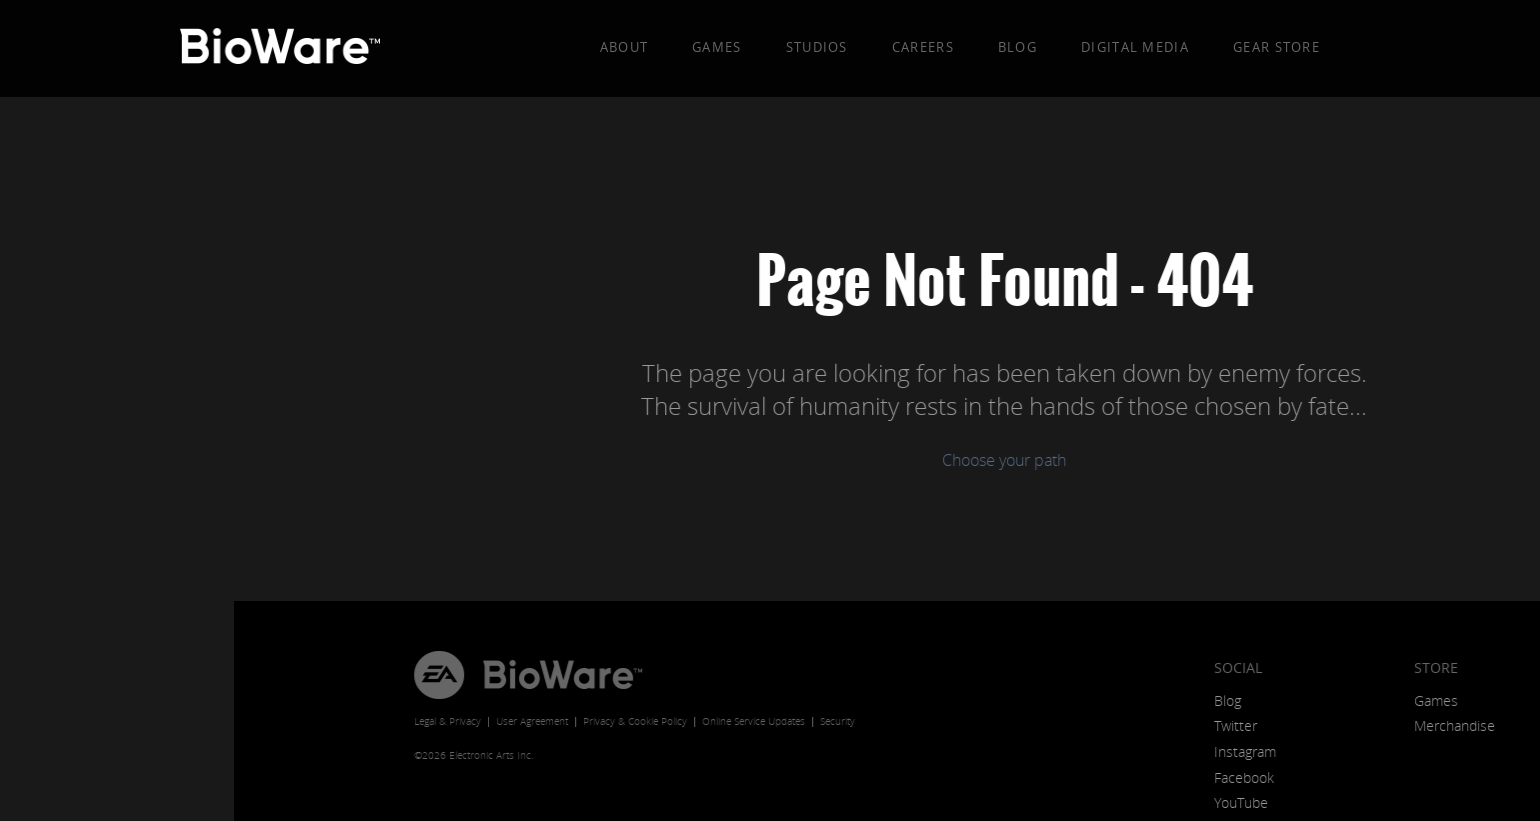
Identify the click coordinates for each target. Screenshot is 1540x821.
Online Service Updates (519, 721)
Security (603, 721)
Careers (923, 47)
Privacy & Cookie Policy (401, 721)
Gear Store (1276, 47)
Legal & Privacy (213, 721)
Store (1202, 667)
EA (205, 675)
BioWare (328, 675)
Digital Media (1135, 47)
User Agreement (298, 721)
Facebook (1010, 777)
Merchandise (1220, 725)
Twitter (1001, 725)
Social (1004, 667)
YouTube (1007, 802)
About (624, 47)
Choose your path (770, 460)
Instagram (1011, 751)
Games (717, 47)
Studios (817, 47)
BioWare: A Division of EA (281, 49)
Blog (1017, 47)
